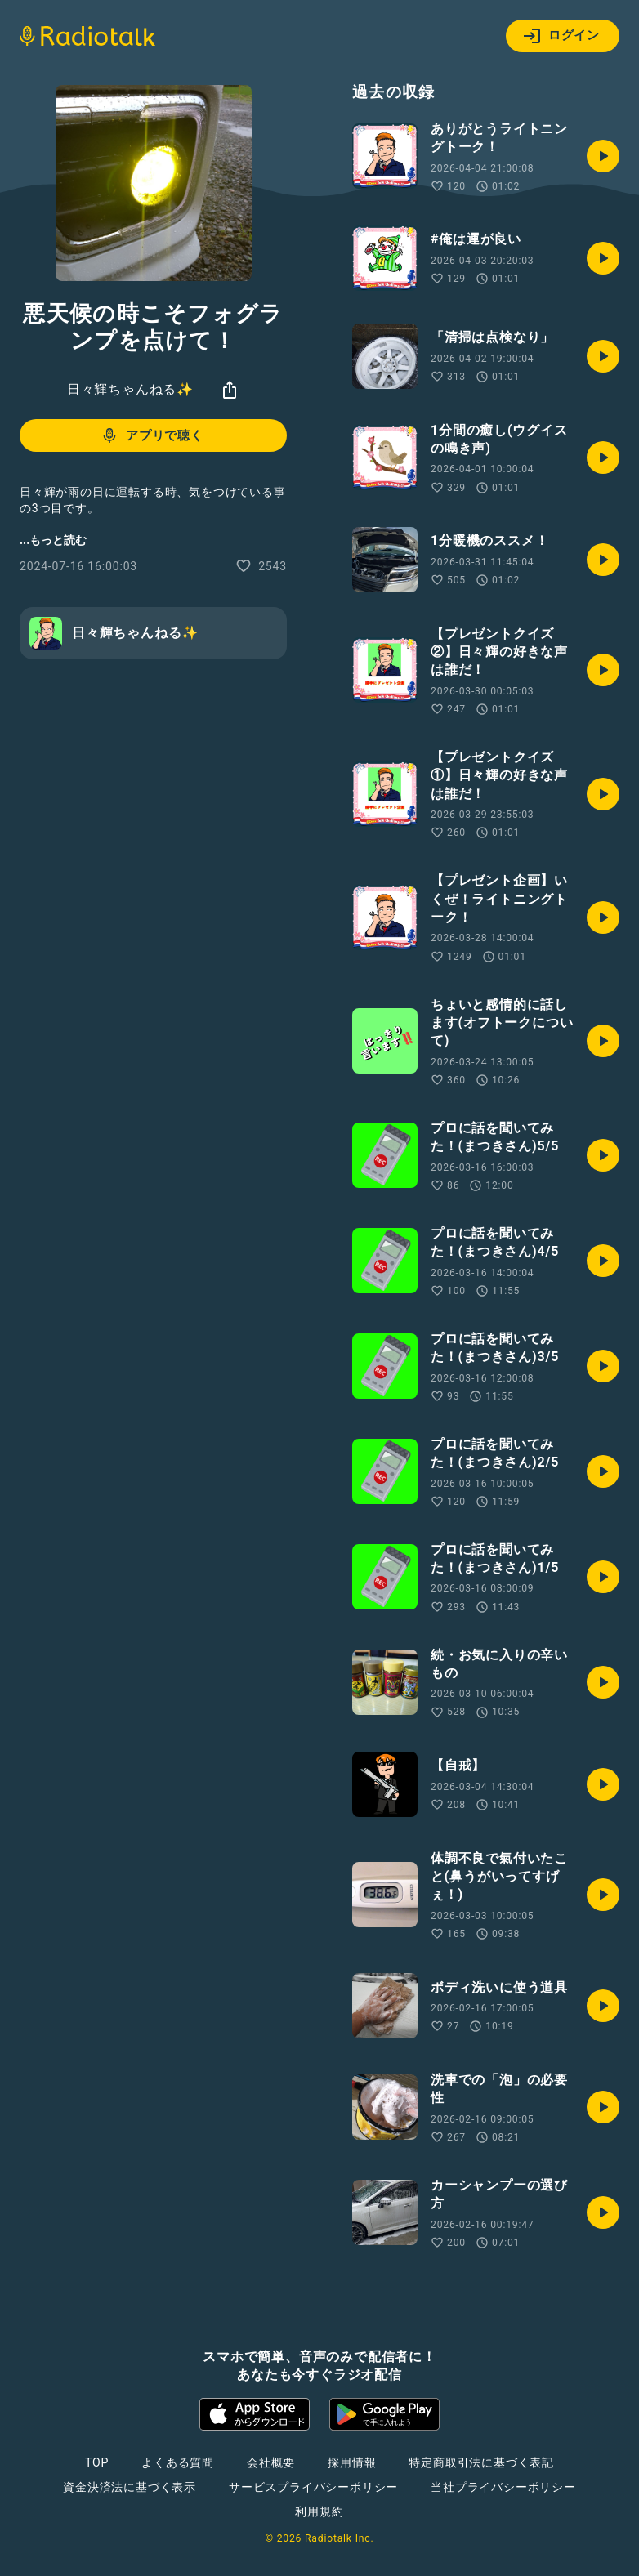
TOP (97, 2462)
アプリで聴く (151, 435)
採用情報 (352, 2462)
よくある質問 (177, 2462)
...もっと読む (53, 540)
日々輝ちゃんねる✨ (130, 389)
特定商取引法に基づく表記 (481, 2462)
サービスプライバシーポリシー (313, 2486)
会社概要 (271, 2462)
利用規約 (319, 2511)
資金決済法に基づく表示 (129, 2486)
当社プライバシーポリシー (503, 2486)
